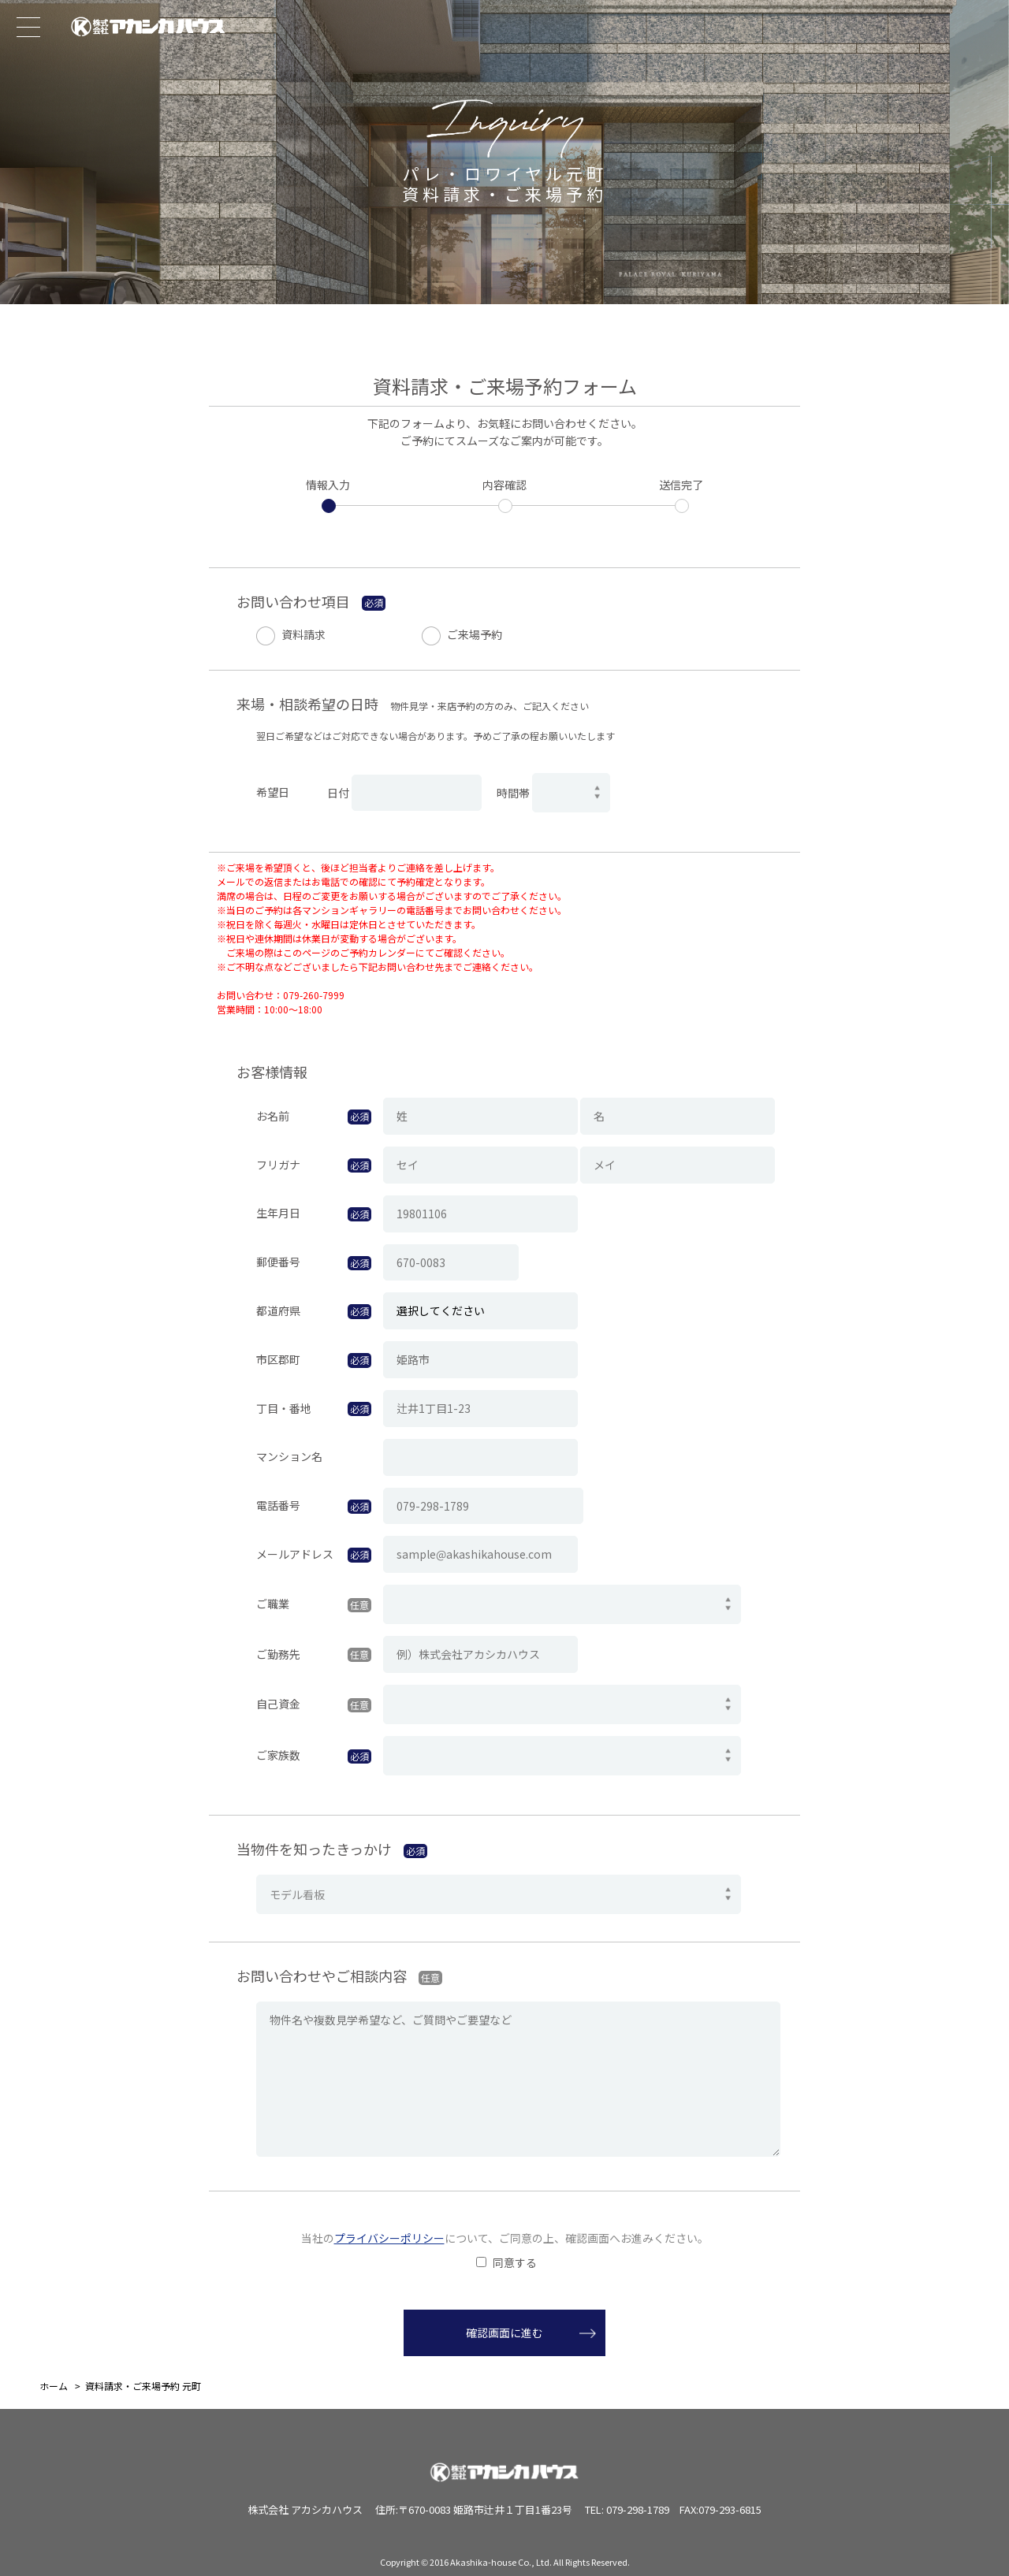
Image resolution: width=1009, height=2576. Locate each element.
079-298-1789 (637, 2509)
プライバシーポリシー (389, 2238)
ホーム (53, 2385)
